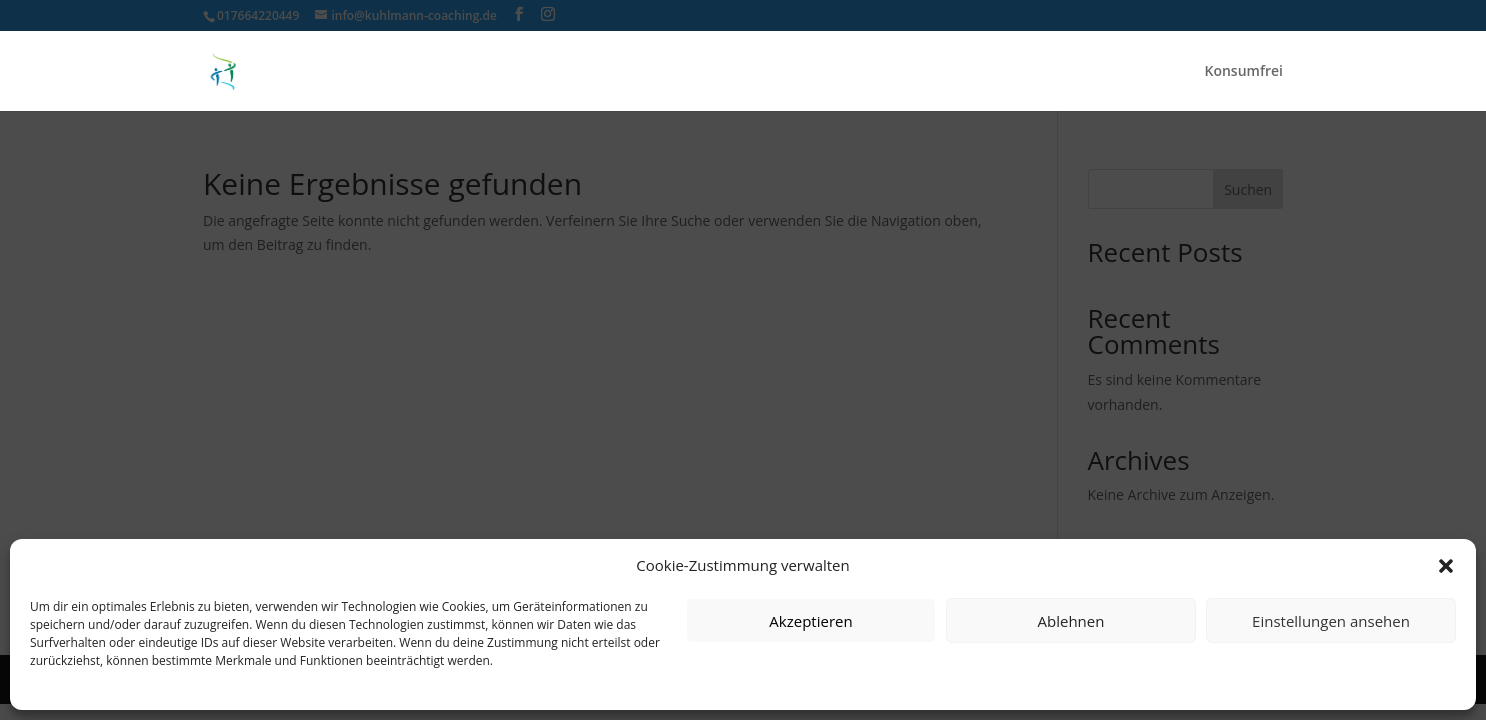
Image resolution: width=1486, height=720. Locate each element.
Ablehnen (1071, 621)
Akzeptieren (810, 621)
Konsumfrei (1243, 72)
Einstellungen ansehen (1331, 621)
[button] (1446, 566)
